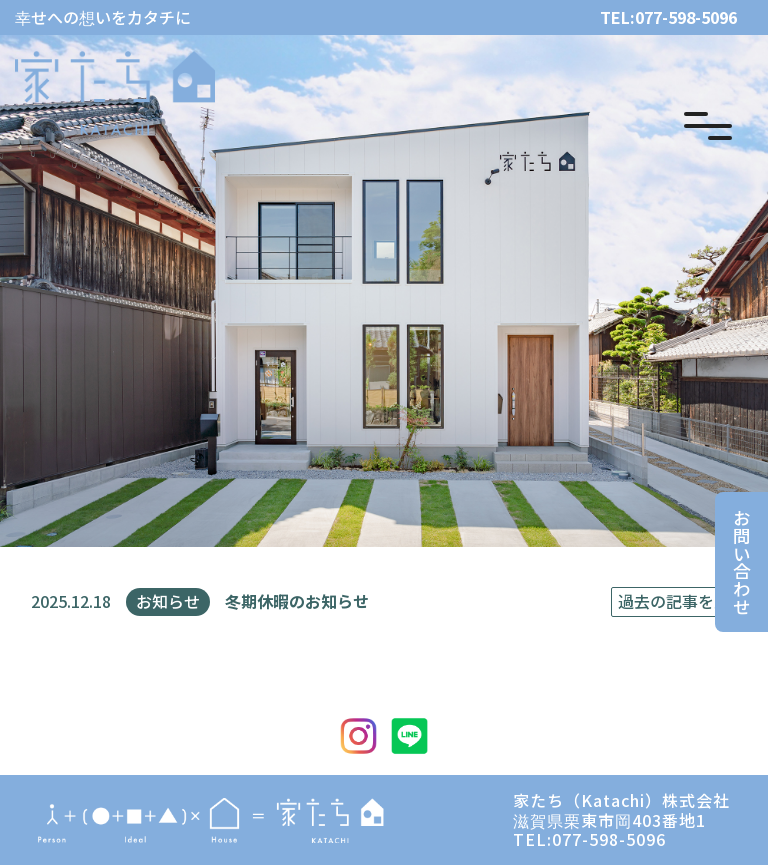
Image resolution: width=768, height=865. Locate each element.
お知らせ (168, 601)
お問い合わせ (741, 562)
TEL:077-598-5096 (668, 17)
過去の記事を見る (682, 601)
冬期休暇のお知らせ (297, 601)
